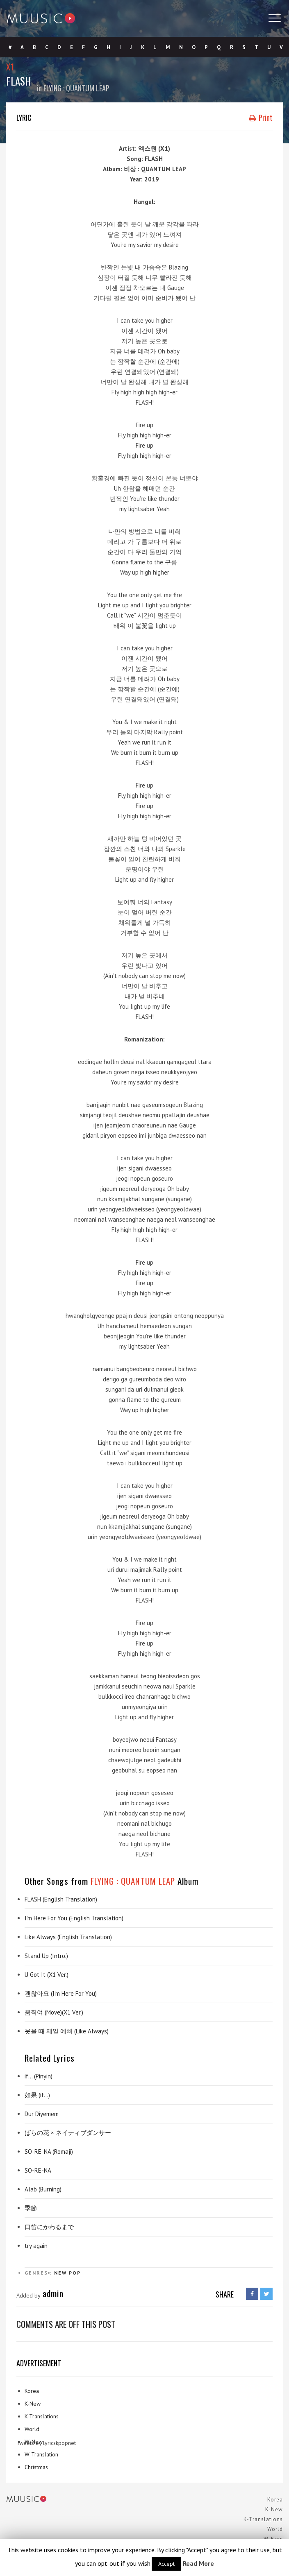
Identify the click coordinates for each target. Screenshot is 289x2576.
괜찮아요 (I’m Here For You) (61, 1993)
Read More (198, 2563)
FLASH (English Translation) (61, 1899)
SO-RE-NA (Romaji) (49, 2151)
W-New (34, 2441)
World (32, 2429)
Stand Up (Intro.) (46, 1956)
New (60, 2273)
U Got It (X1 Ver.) (46, 1974)
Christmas (36, 2467)
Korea (32, 2391)
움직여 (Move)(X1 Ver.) (54, 2012)
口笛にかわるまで (49, 2227)
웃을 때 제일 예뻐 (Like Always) (67, 2031)
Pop (75, 2273)
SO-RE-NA (38, 2170)
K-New (33, 2403)
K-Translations (42, 2416)
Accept (166, 2563)
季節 (31, 2208)
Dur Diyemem (42, 2114)
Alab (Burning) (43, 2189)
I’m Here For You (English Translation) (74, 1918)
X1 (10, 66)
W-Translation (41, 2454)
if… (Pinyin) (38, 2076)
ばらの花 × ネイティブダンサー (68, 2133)
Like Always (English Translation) (68, 1937)
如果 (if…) (37, 2095)
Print (261, 117)
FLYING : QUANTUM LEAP (76, 88)
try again (36, 2246)
